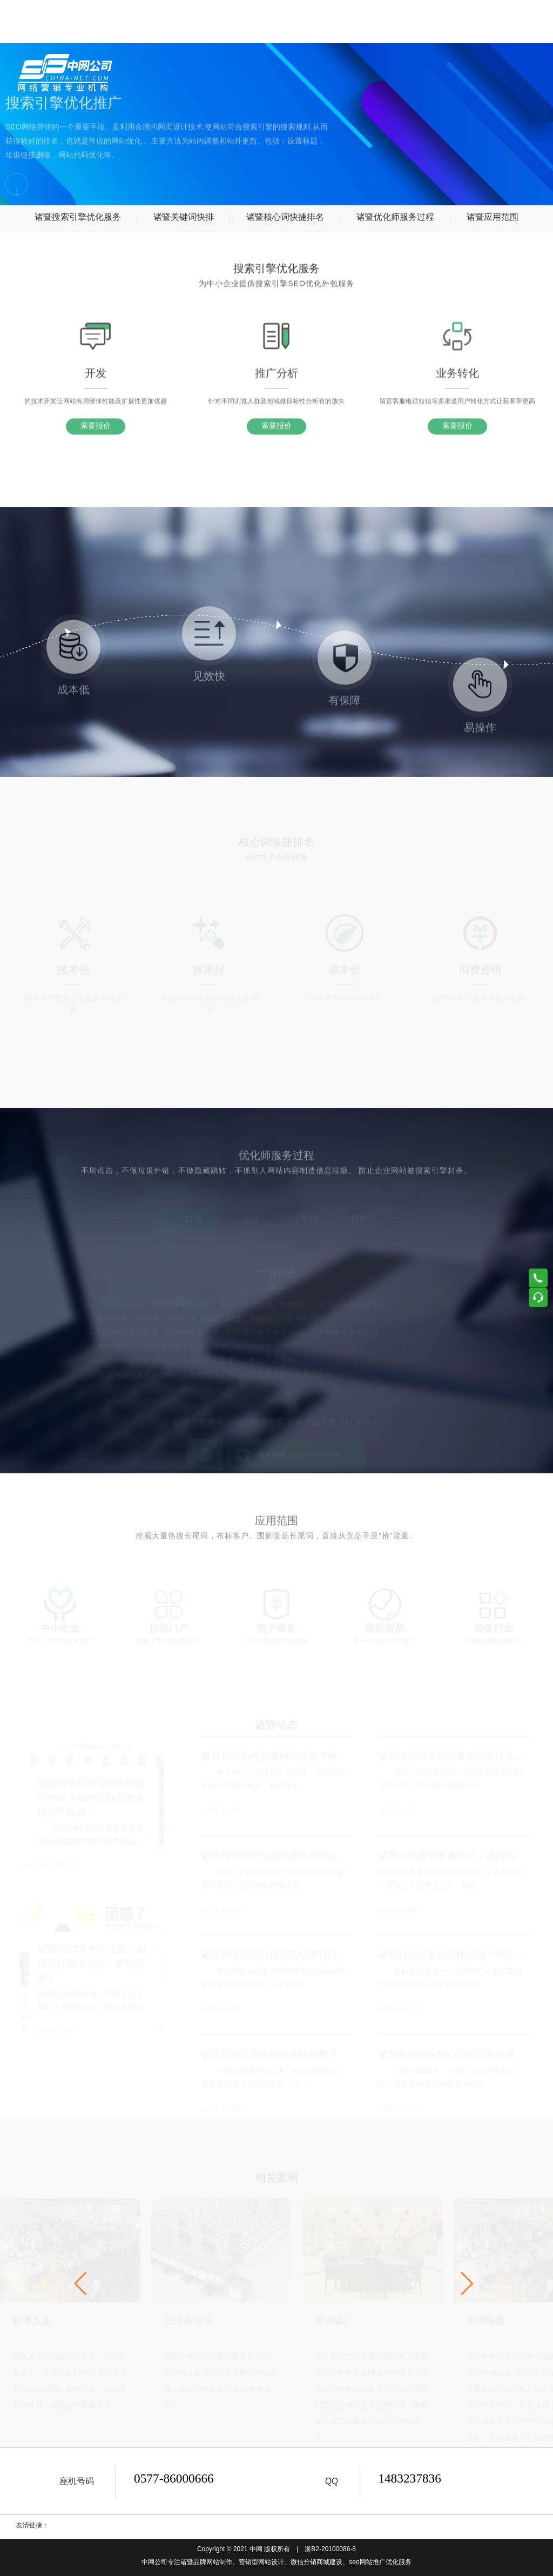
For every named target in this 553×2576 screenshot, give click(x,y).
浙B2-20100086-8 (330, 2549)
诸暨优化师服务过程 (395, 217)
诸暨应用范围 (492, 217)
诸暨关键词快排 (183, 217)
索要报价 (95, 437)
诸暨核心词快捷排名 (285, 217)
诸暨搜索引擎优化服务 (78, 217)
